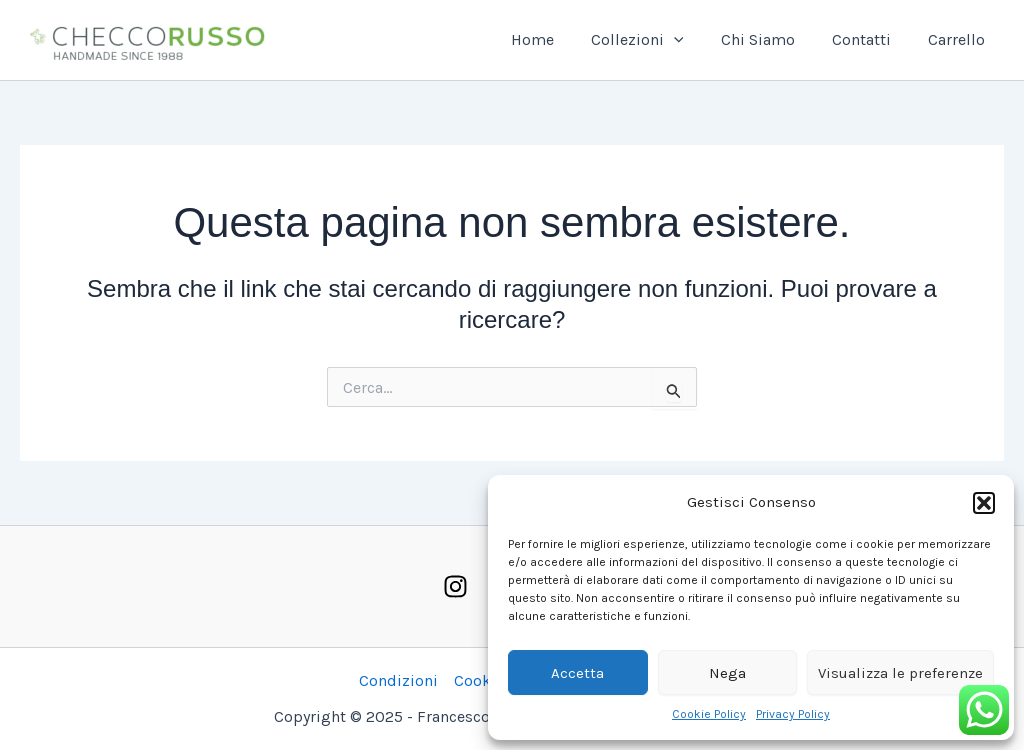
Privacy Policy (793, 714)
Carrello (959, 39)
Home (555, 39)
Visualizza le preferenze (900, 673)
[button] (984, 503)
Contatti (869, 39)
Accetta (577, 673)
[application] (692, 40)
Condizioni (398, 680)
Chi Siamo (771, 39)
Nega (727, 673)
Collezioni (655, 40)
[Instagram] (455, 586)
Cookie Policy (709, 714)
